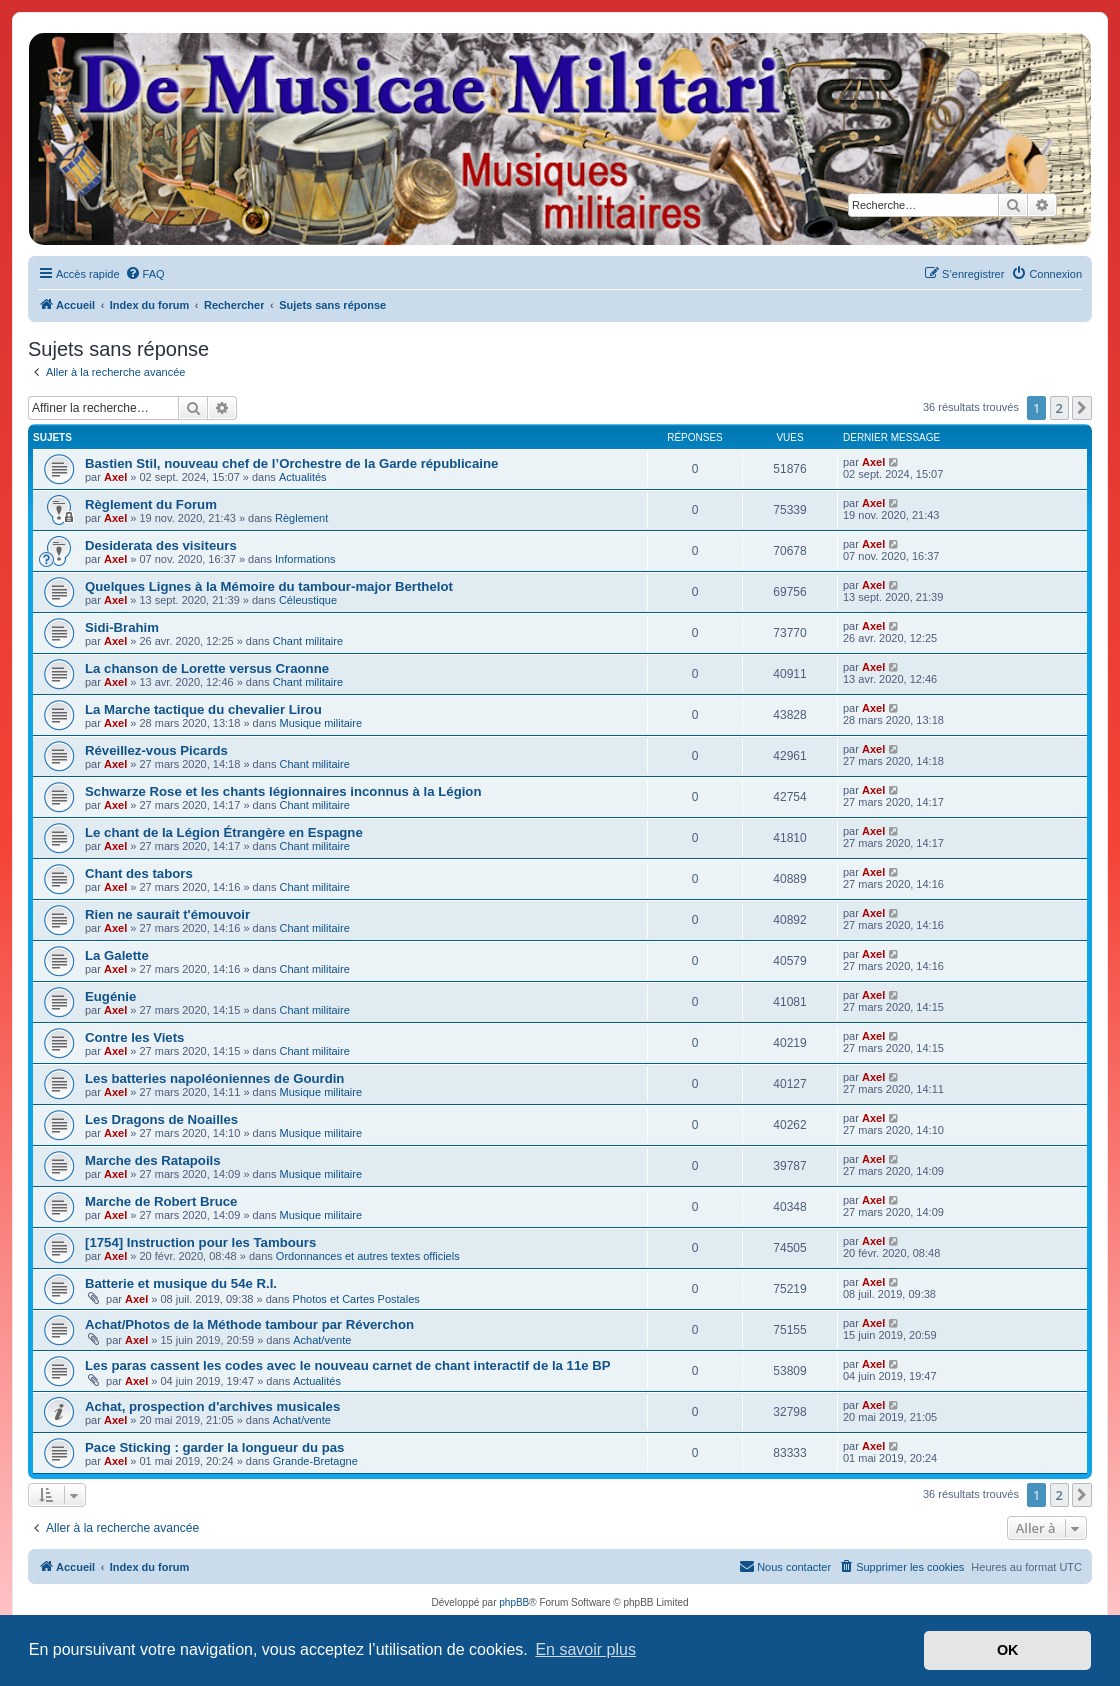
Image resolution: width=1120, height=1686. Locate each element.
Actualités (303, 477)
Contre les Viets (134, 1037)
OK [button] (1008, 1650)
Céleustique (308, 600)
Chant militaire (308, 641)
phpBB (514, 1602)
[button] (1082, 408)
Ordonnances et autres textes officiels (368, 1256)
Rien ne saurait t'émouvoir (167, 914)
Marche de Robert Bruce (161, 1201)
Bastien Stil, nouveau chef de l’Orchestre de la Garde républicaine (291, 463)
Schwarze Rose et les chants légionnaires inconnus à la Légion (283, 791)
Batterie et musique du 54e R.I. (181, 1283)
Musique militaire (321, 723)
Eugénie (110, 996)
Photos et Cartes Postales (356, 1299)
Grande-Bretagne (315, 1461)
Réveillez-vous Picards (156, 750)
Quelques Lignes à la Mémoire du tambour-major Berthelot (269, 586)
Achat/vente (322, 1340)
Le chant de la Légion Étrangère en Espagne (224, 832)
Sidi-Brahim (122, 627)
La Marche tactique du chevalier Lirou (203, 709)
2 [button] (1059, 408)
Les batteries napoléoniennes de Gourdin (214, 1078)
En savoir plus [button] (585, 1649)
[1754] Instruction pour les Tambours (200, 1242)
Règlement (301, 518)
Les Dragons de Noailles (161, 1119)
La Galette (117, 955)
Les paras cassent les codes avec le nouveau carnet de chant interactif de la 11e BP (348, 1365)
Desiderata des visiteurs (161, 545)
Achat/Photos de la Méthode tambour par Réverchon (249, 1324)
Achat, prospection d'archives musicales (212, 1406)
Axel (115, 477)
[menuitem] (145, 274)
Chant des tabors (139, 873)
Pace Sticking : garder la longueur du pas (214, 1447)
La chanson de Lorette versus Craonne (207, 668)
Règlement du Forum (151, 504)
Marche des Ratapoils (153, 1160)
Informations (305, 559)
